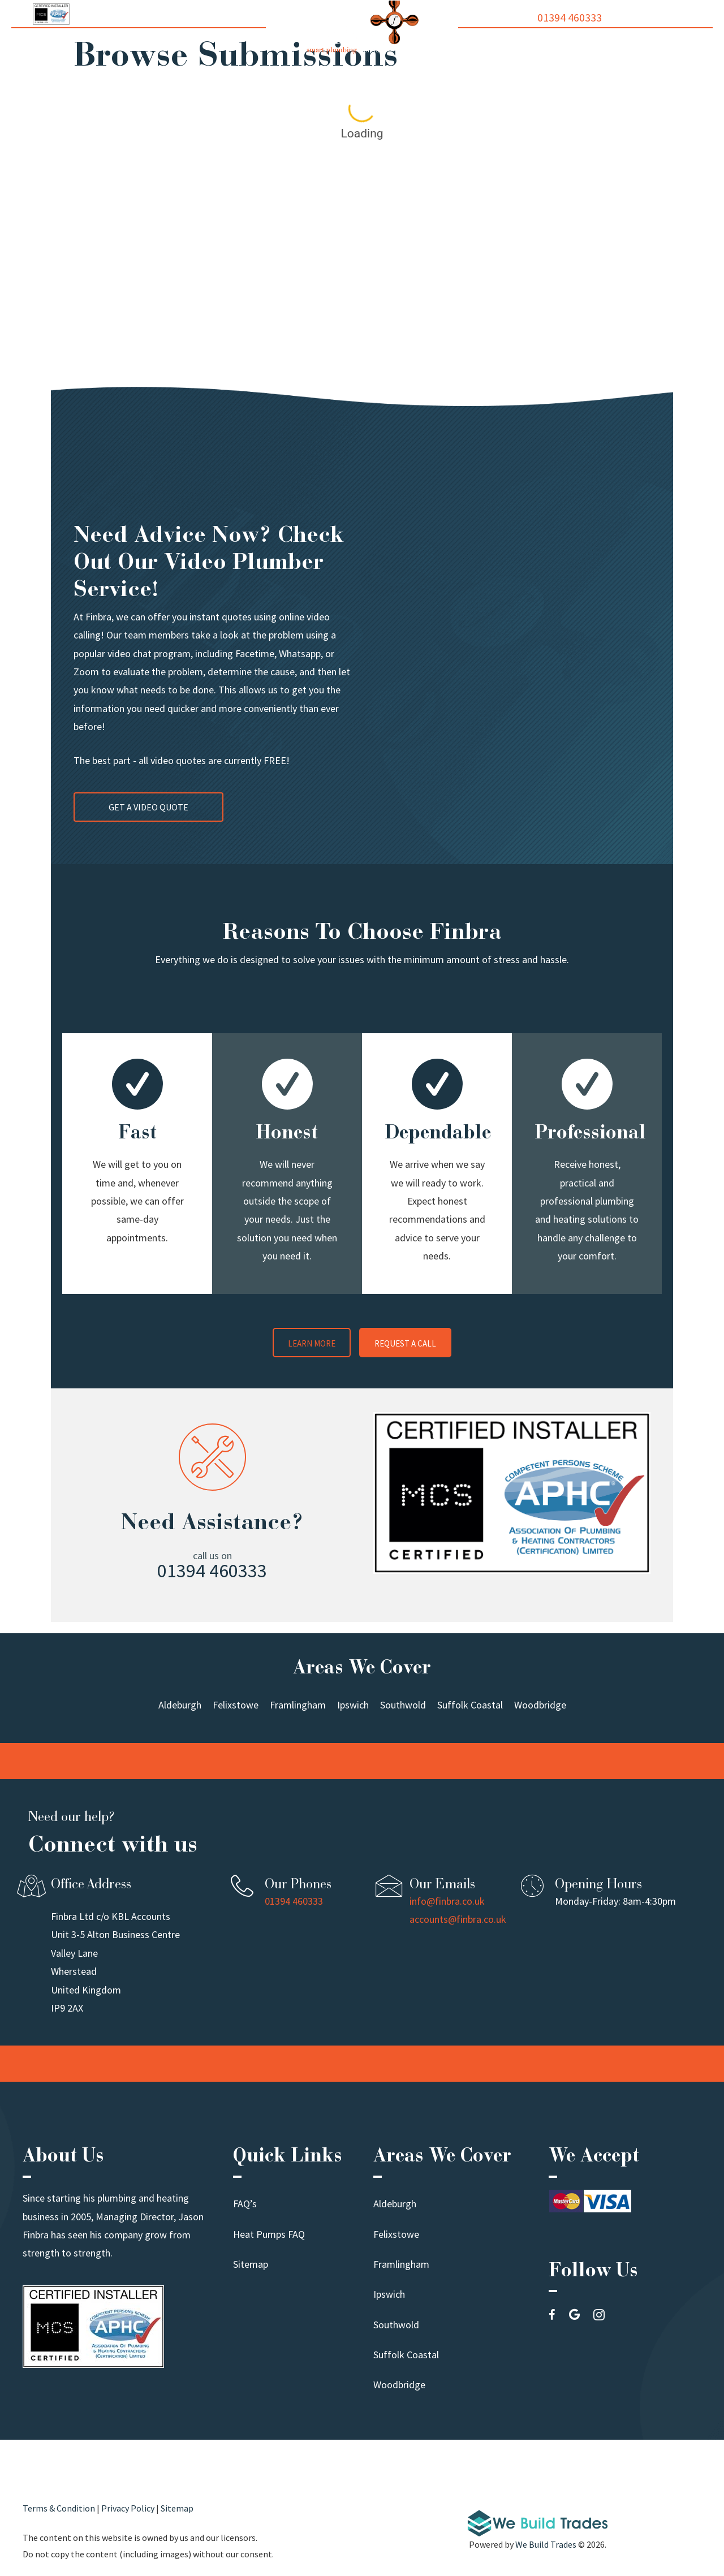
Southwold (396, 2324)
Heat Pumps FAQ (269, 2234)
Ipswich (389, 2294)
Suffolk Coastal (406, 2354)
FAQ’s (245, 2203)
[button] (312, 1341)
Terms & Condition (59, 2508)
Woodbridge (399, 2384)
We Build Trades (545, 2544)
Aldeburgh (394, 2203)
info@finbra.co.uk (447, 1901)
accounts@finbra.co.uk (458, 1919)
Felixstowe (396, 2234)
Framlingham (401, 2264)
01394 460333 (569, 17)
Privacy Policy (127, 2508)
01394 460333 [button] (212, 1570)
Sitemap (250, 2264)
